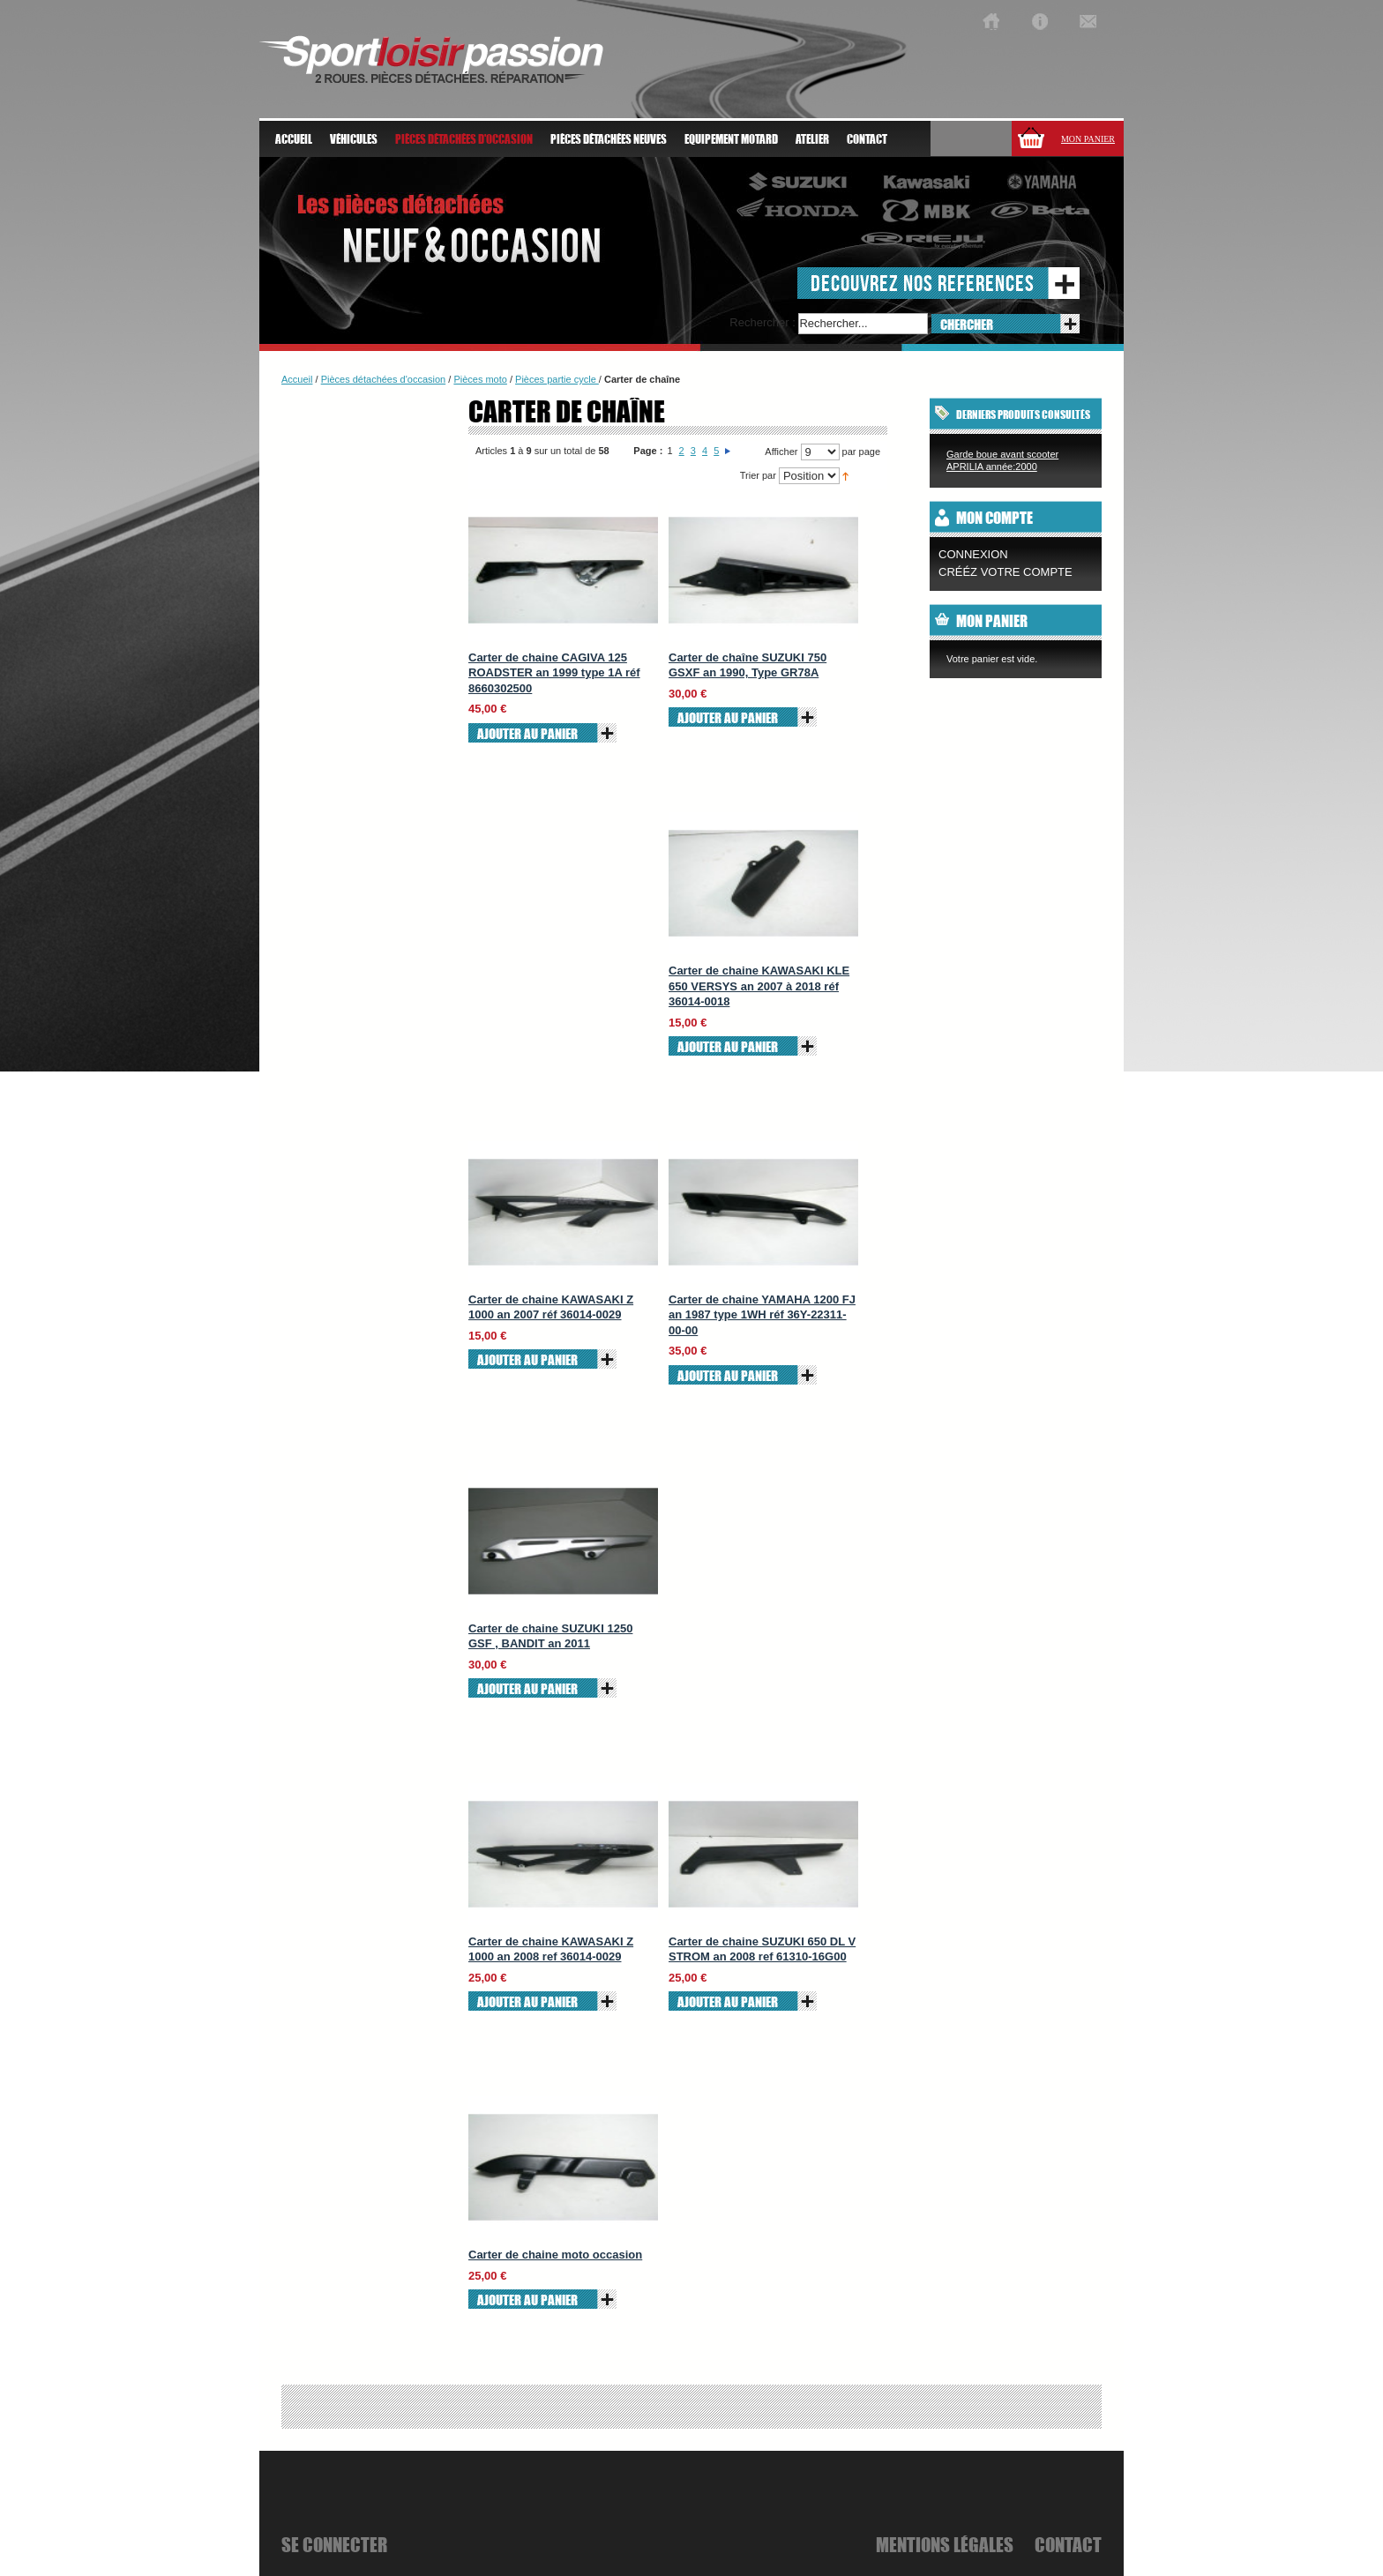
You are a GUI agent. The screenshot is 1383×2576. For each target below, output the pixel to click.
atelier (812, 139)
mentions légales (944, 2544)
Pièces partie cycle (557, 379)
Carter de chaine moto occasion (555, 2254)
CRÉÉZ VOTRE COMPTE (1005, 572)
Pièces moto (480, 379)
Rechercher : (762, 322)
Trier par (758, 475)
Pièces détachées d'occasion (383, 379)
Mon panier (1088, 139)
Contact (867, 139)
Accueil (293, 139)
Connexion (973, 554)
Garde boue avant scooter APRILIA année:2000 (1002, 460)
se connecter (334, 2544)
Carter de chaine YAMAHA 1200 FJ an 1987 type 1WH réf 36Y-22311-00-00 (762, 1315)
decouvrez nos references (923, 283)
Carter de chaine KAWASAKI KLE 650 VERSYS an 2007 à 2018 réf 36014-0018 (759, 986)
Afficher (781, 451)
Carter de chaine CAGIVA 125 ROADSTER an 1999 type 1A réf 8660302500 (554, 673)
